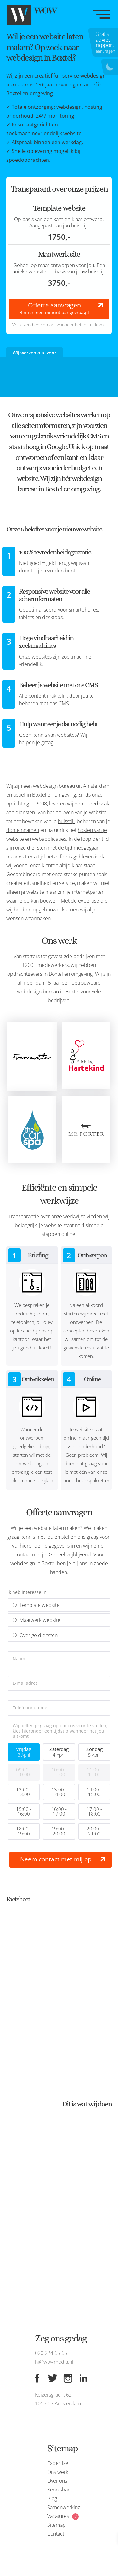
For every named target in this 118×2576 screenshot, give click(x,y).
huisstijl (66, 821)
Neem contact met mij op (56, 1859)
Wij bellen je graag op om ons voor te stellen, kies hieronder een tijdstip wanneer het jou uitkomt (60, 1731)
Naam (19, 1658)
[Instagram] (68, 2378)
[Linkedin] (83, 2378)
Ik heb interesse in (27, 1592)
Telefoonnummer (31, 1708)
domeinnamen (22, 830)
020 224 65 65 (51, 2353)
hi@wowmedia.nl (54, 2361)
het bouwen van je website (77, 812)
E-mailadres (25, 1683)
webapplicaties (49, 838)
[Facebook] (37, 2378)
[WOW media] (37, 15)
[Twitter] (52, 2378)
